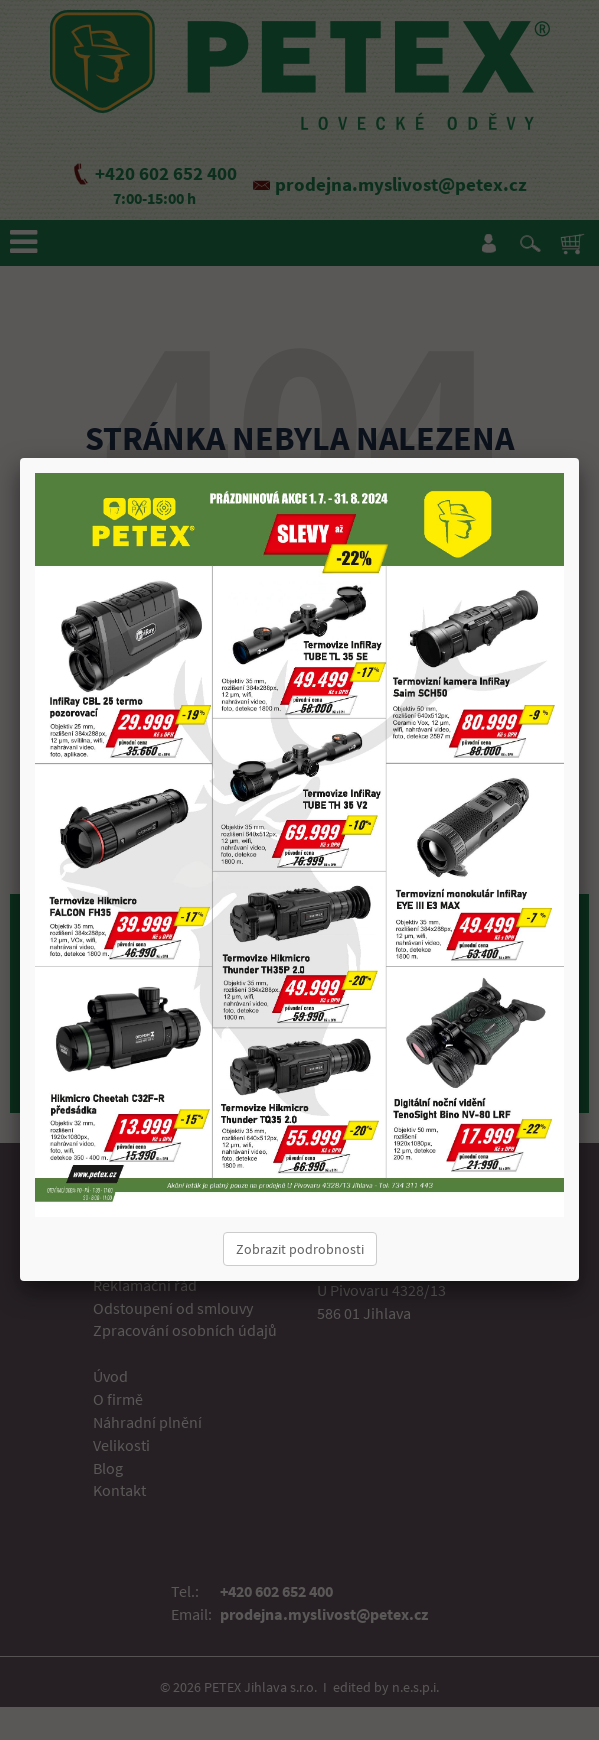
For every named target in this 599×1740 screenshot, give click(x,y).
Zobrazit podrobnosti (300, 1249)
